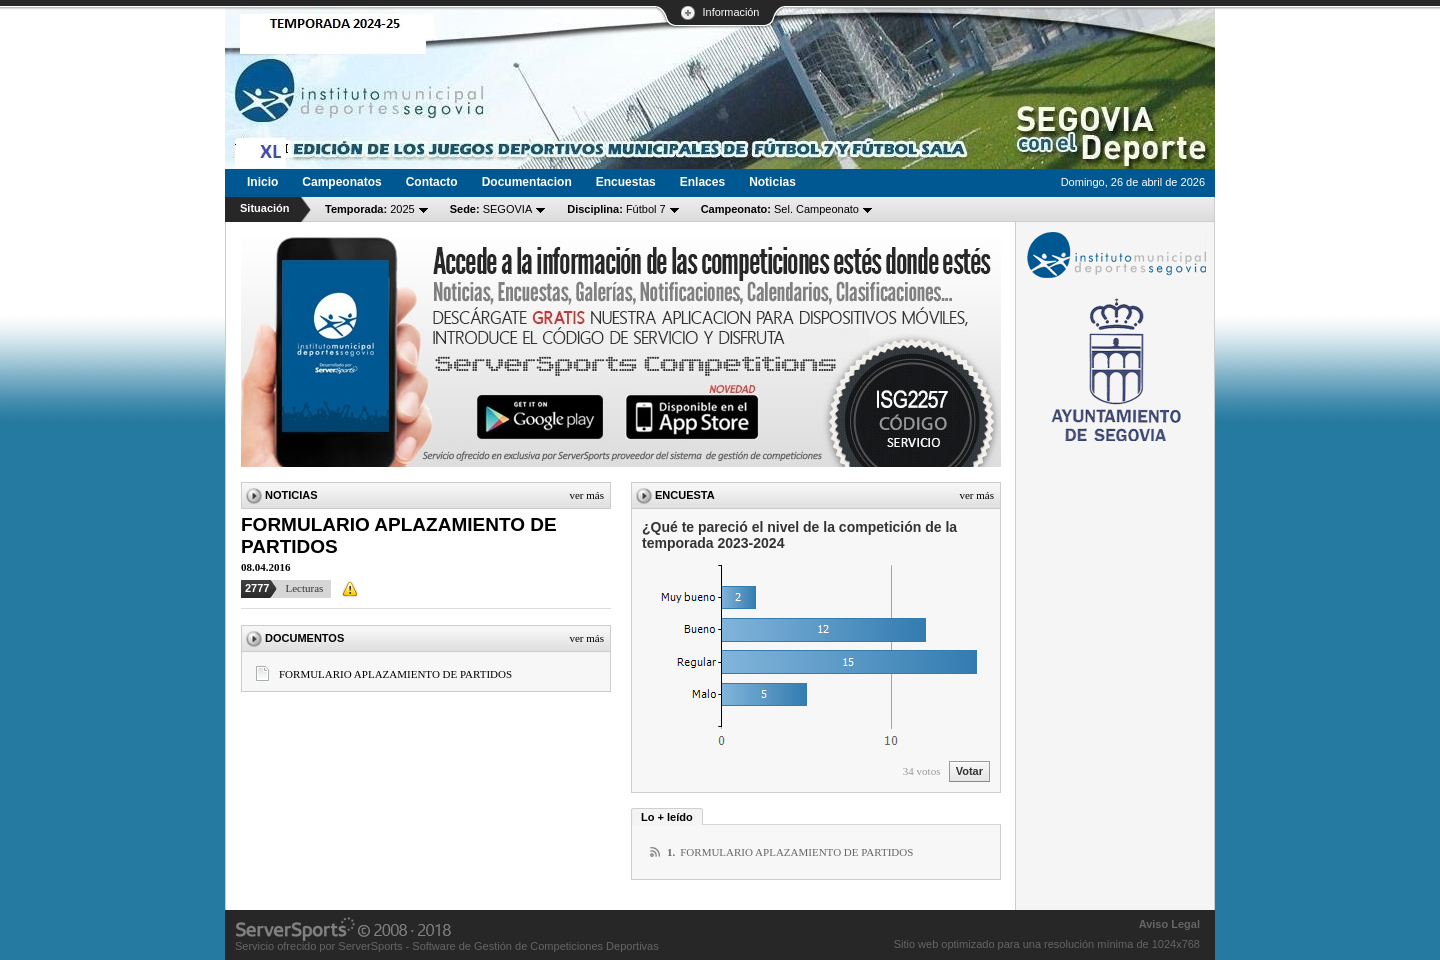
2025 (370, 209)
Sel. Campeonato (780, 209)
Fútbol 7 (616, 209)
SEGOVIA (491, 209)
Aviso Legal (1169, 924)
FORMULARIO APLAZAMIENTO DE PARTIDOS (395, 674)
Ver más (586, 495)
